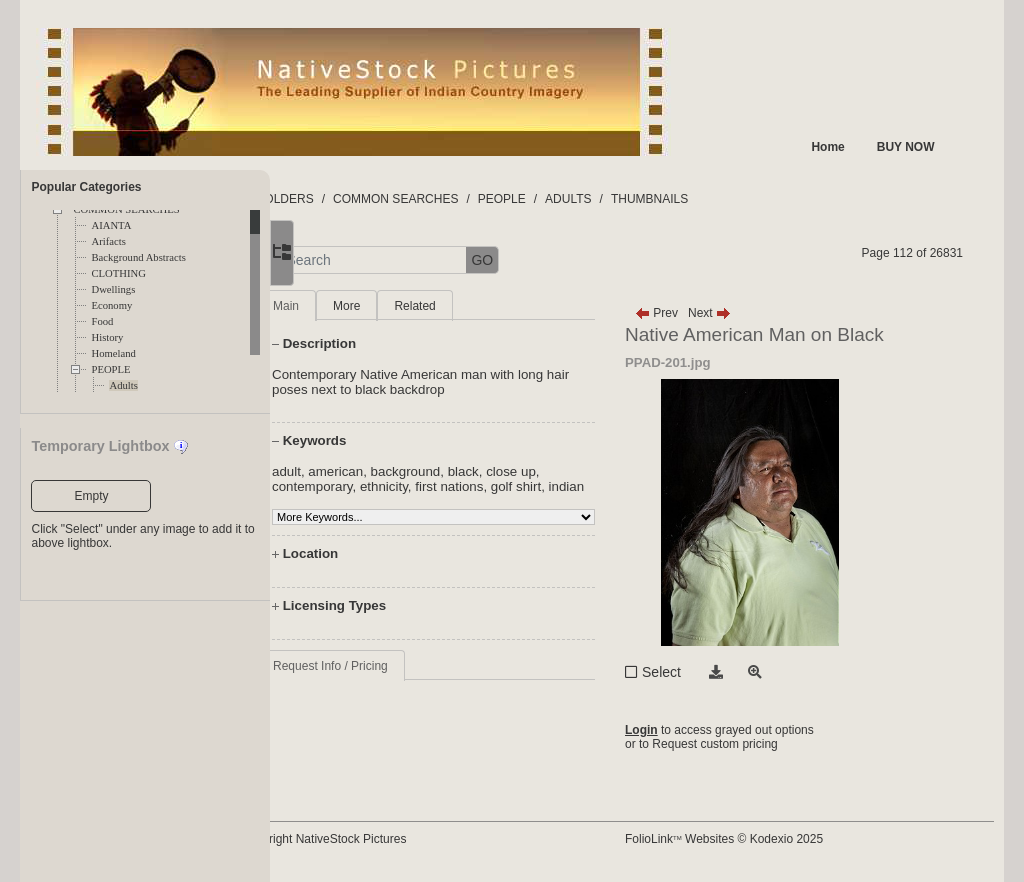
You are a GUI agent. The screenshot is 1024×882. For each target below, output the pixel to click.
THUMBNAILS (728, 199)
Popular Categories (86, 187)
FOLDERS (364, 199)
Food (102, 321)
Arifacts (108, 241)
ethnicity (463, 486)
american (415, 471)
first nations (529, 486)
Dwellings (113, 289)
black (542, 471)
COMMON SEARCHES (475, 199)
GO (562, 260)
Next (746, 313)
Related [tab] (494, 306)
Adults (123, 385)
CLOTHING (118, 273)
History (107, 337)
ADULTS (648, 199)
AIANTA (111, 225)
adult (365, 471)
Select (698, 672)
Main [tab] (365, 306)
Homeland (113, 353)
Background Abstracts (138, 257)
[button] (340, 260)
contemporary (391, 486)
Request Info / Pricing (409, 681)
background (485, 471)
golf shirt (595, 486)
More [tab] (425, 306)
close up (591, 471)
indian (369, 501)
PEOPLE (110, 369)
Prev (693, 313)
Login (678, 730)
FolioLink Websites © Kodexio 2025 (761, 839)
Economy (111, 305)
